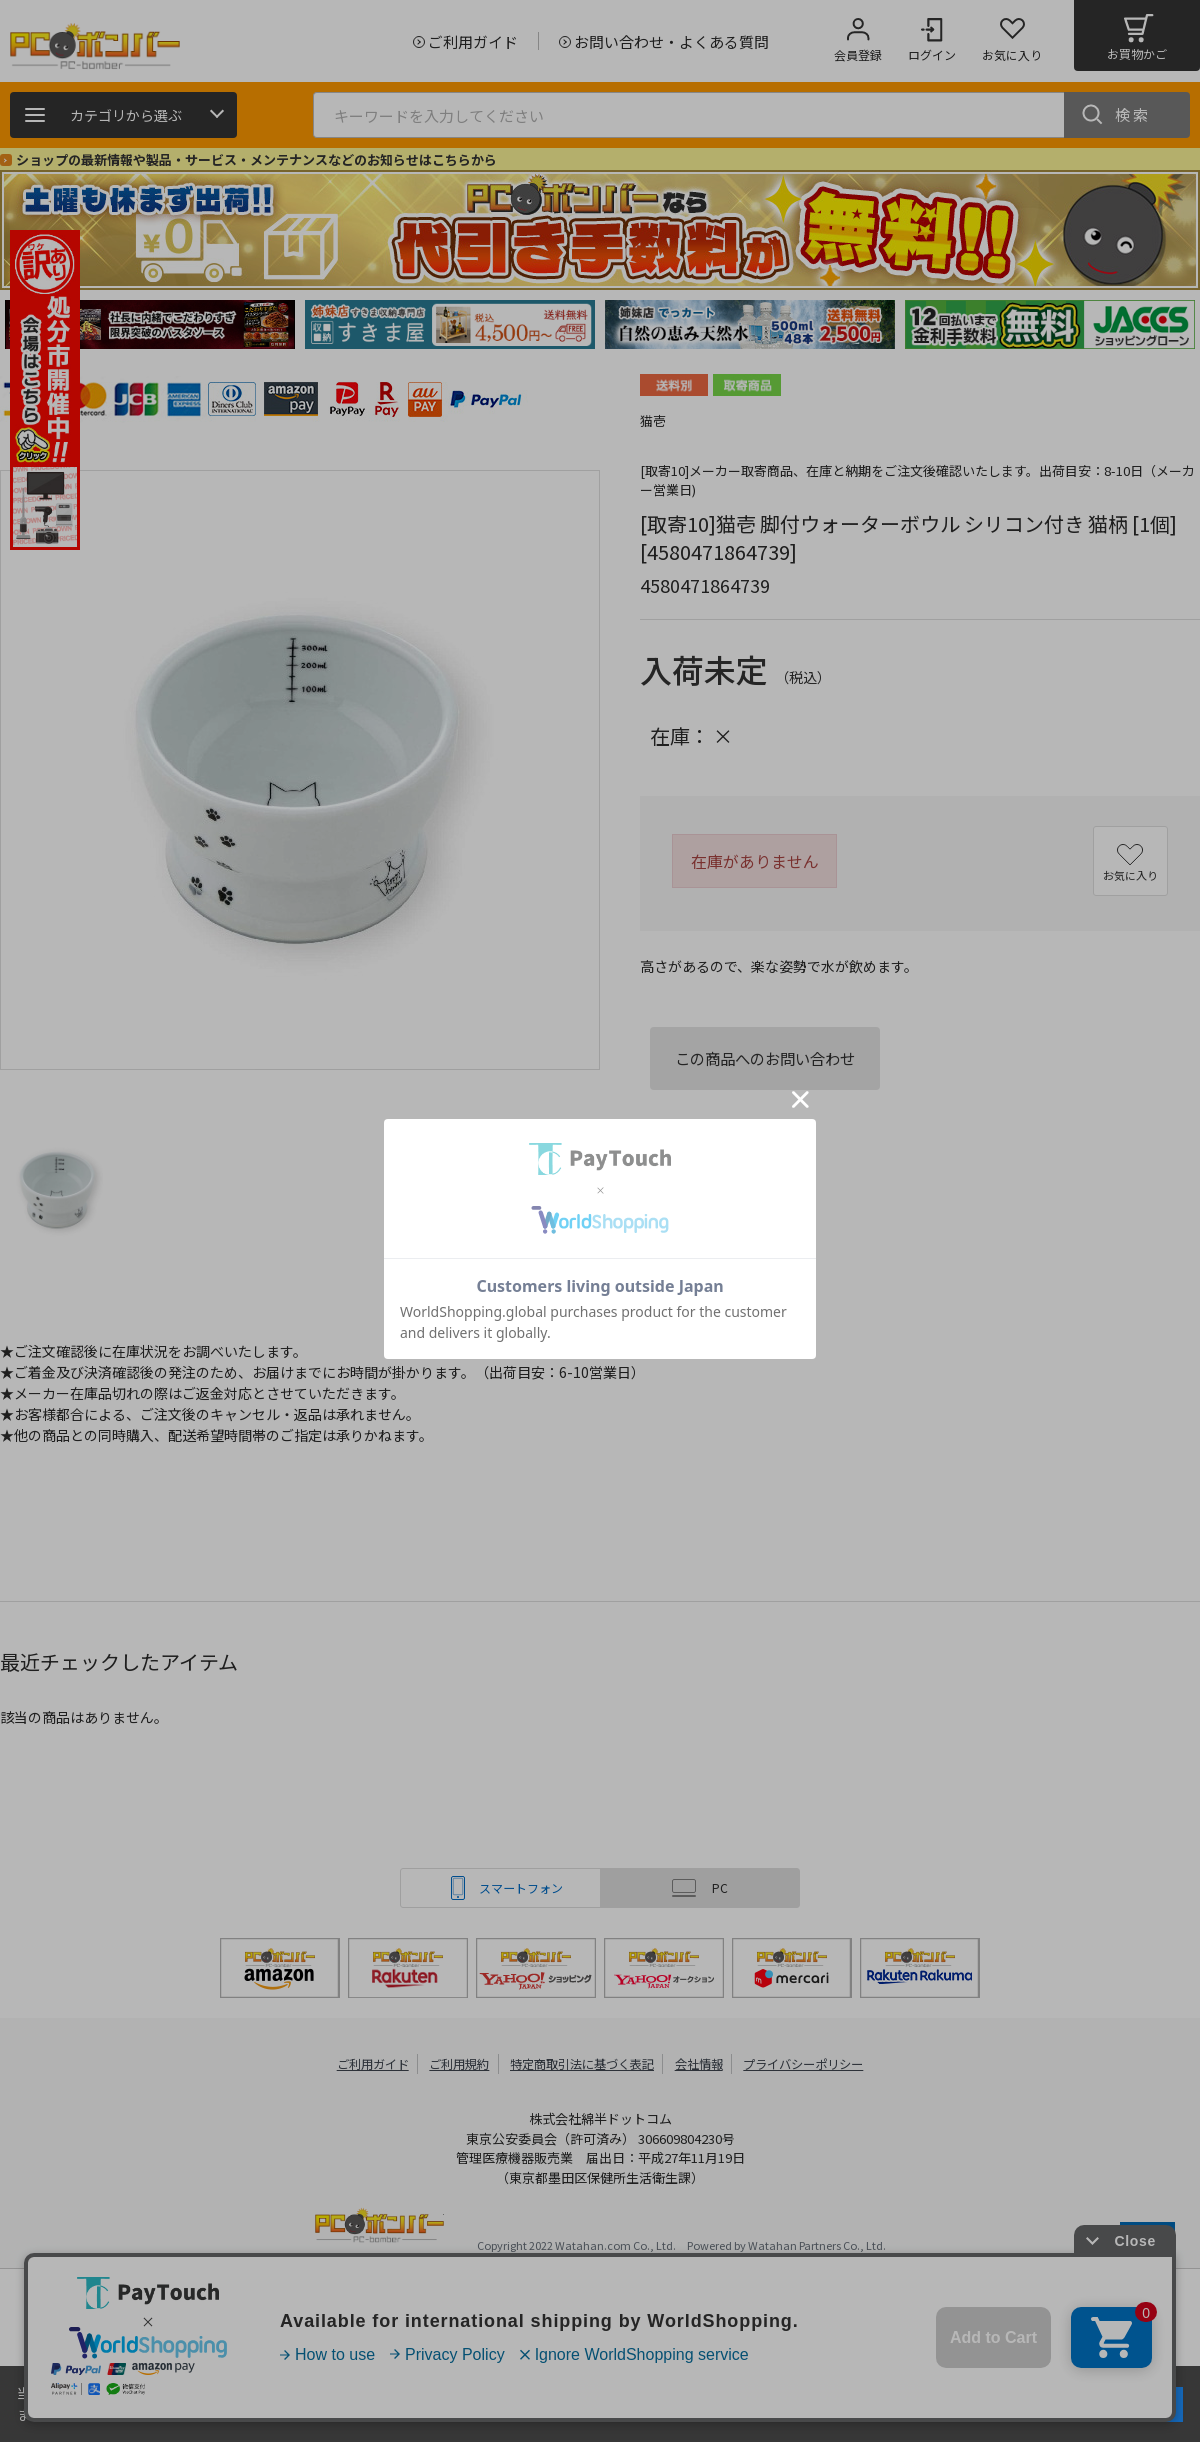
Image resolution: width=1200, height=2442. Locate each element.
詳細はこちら (212, 2414)
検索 (1133, 114)
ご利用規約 (456, 2063)
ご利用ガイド (366, 2063)
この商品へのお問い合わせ (765, 1058)
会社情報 (702, 2063)
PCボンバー (379, 2228)
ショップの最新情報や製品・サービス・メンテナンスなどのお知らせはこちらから (256, 159)
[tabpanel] (150, 324)
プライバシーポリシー (810, 2063)
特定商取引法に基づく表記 (582, 2063)
